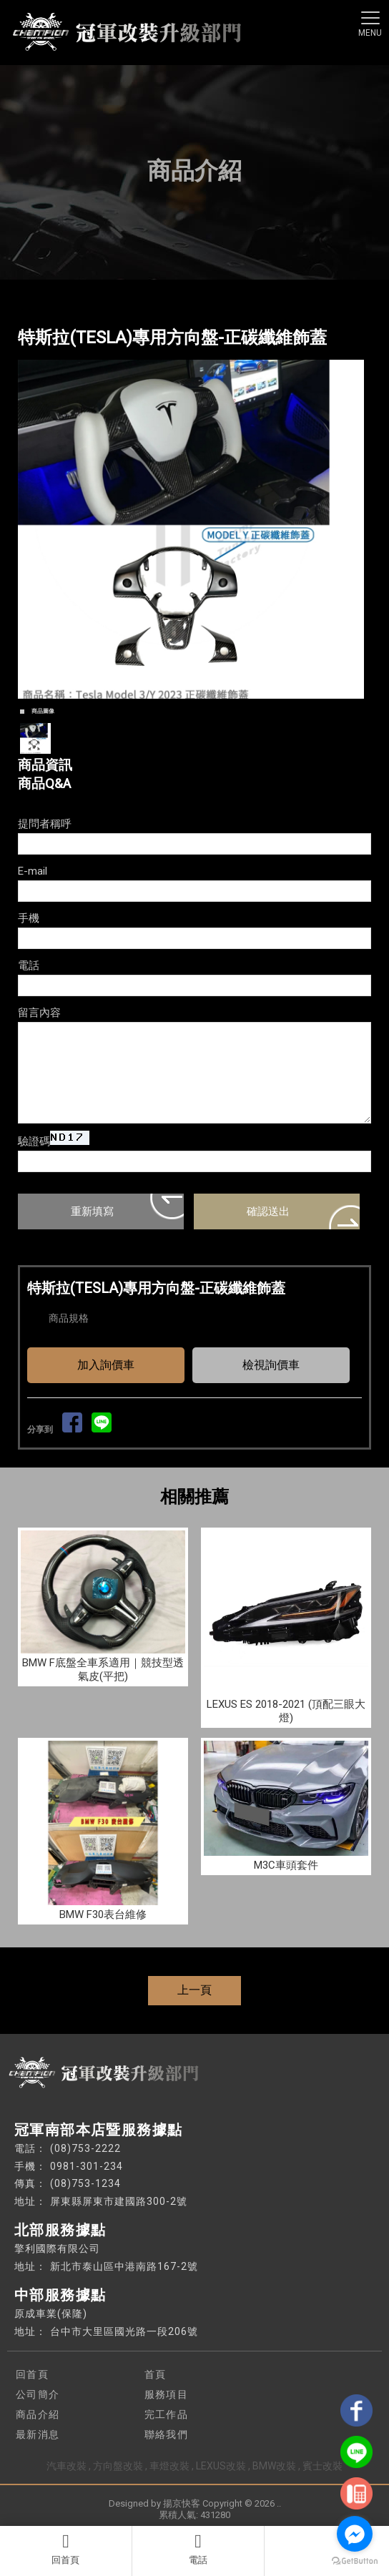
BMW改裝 (274, 2466)
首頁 (155, 2374)
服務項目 (166, 2394)
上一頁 (194, 1990)
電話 (198, 2548)
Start (189, 714)
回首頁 (66, 2548)
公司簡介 (38, 2394)
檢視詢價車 (271, 1365)
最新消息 (38, 2434)
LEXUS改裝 (221, 2466)
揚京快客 (181, 2503)
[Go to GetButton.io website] (355, 2561)
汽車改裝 (66, 2466)
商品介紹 (38, 2414)
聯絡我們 (166, 2434)
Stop (200, 714)
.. (279, 2503)
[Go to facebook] (355, 2534)
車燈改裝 (169, 2466)
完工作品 (166, 2414)
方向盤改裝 (118, 2466)
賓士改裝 (322, 2466)
